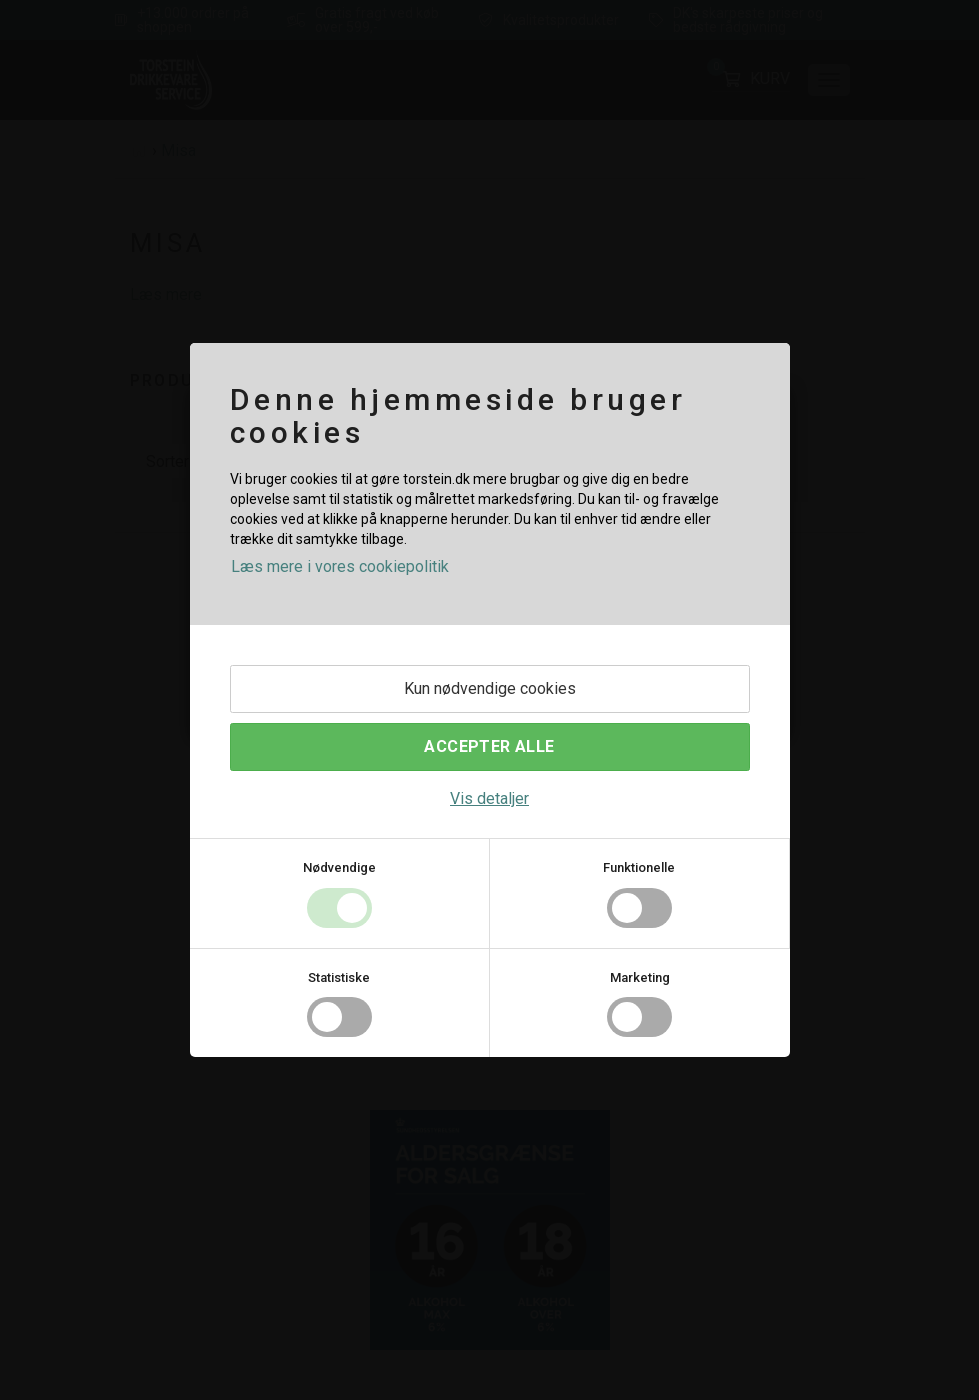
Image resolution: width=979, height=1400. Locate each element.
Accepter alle (489, 746)
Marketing (640, 977)
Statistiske (339, 977)
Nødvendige (339, 867)
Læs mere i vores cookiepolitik (340, 566)
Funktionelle (639, 867)
